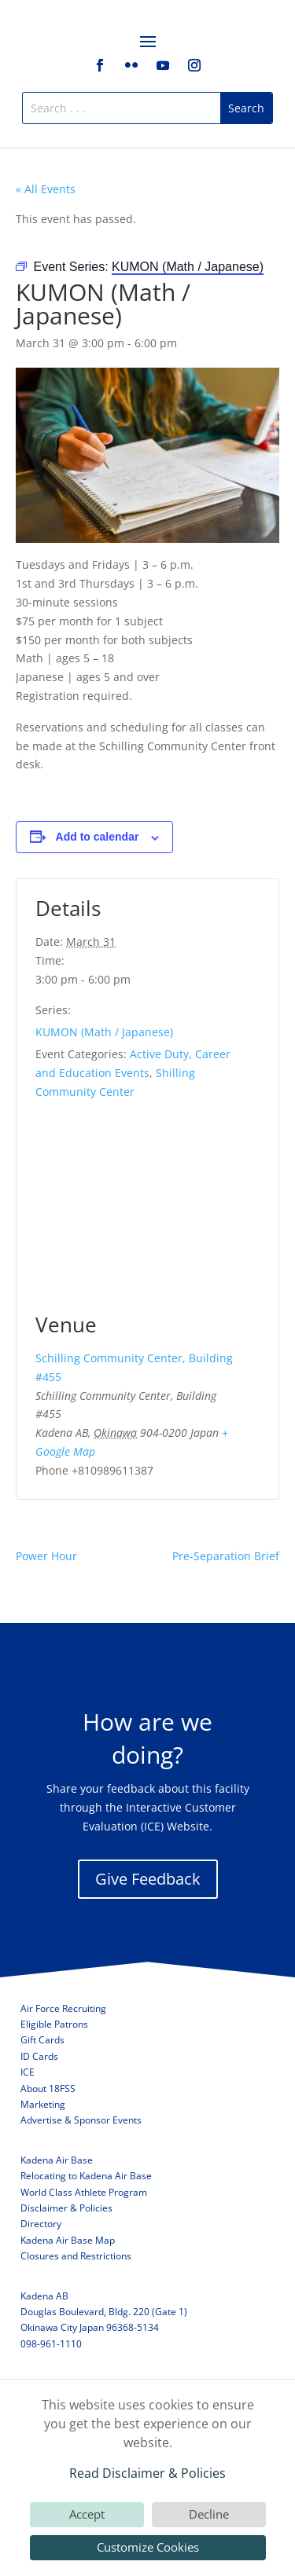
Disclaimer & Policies (66, 2208)
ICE (27, 2072)
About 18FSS (48, 2088)
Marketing (42, 2104)
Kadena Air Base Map (67, 2240)
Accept (87, 2514)
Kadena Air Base (56, 2160)
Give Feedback (148, 1878)
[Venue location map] (147, 1214)
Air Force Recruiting (63, 2008)
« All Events (46, 188)
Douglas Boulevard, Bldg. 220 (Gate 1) (103, 2311)
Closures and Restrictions (75, 2256)
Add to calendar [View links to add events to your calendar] (97, 836)
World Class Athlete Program (83, 2192)
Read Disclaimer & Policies (147, 2473)
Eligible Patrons (54, 2024)
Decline (209, 2514)
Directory (40, 2223)
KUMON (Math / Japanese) (104, 1031)
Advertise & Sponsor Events (81, 2120)
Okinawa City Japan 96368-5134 (89, 2327)
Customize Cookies (148, 2547)
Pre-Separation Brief (225, 1555)
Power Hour (46, 1555)
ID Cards (39, 2056)
